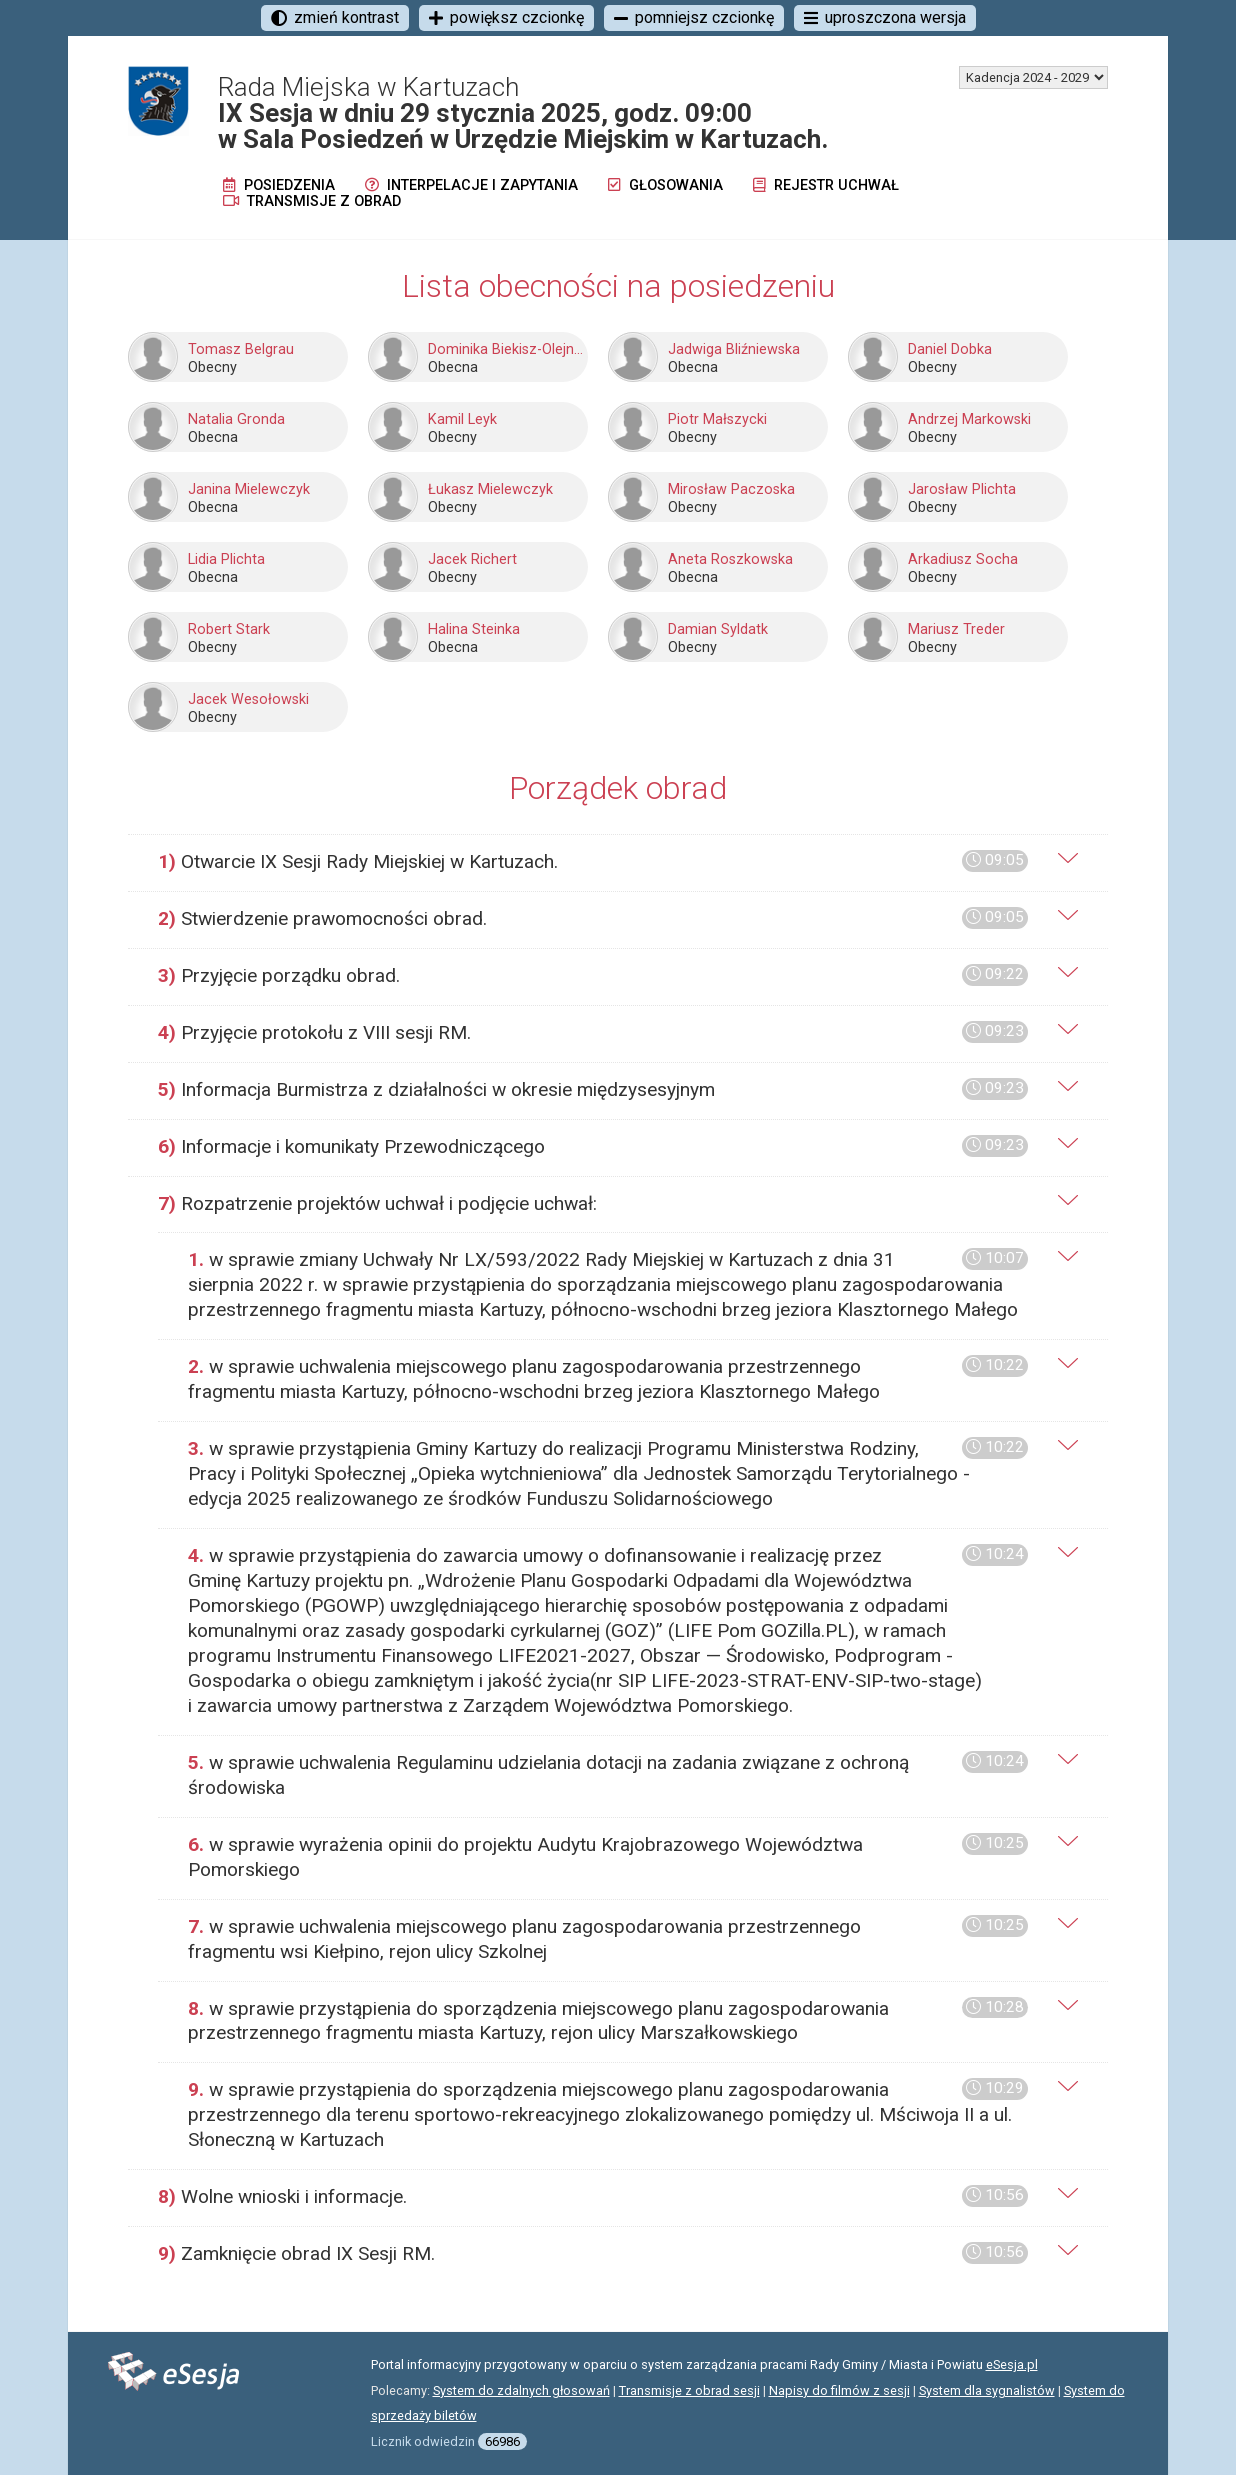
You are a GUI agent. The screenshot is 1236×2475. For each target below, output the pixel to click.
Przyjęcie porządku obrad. (593, 975)
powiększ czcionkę (506, 17)
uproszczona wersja (885, 17)
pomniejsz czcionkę (694, 17)
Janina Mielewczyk (249, 489)
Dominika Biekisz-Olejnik (505, 349)
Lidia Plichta (226, 559)
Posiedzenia (279, 185)
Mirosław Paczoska (731, 489)
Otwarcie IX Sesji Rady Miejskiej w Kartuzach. (593, 861)
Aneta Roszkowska (730, 559)
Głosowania (665, 185)
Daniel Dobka (950, 349)
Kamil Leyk (462, 419)
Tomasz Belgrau (241, 349)
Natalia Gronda (236, 419)
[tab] (618, 862)
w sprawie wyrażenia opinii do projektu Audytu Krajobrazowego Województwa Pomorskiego (608, 1857)
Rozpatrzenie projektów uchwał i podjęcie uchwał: (377, 1203)
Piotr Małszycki (717, 419)
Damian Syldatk (718, 629)
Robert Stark (229, 629)
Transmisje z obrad (312, 201)
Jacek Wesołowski (248, 699)
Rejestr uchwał (826, 185)
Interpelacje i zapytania (471, 185)
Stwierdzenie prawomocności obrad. (593, 918)
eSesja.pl (1012, 2364)
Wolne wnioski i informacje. (593, 2196)
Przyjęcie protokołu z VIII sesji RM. (593, 1032)
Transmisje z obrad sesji (689, 2390)
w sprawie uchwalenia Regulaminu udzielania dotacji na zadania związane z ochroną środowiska (608, 1775)
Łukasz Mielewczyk (490, 489)
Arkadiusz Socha (963, 559)
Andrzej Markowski (969, 419)
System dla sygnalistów (987, 2390)
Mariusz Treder (956, 629)
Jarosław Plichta (962, 489)
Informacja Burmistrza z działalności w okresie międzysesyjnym (593, 1089)
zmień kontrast (335, 17)
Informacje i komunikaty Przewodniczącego (593, 1146)
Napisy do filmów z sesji (839, 2390)
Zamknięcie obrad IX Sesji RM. (593, 2253)
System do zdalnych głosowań (521, 2390)
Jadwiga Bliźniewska (734, 349)
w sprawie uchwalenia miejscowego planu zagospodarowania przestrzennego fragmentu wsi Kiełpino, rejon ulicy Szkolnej (608, 1939)
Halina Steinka (474, 629)
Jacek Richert (472, 559)
